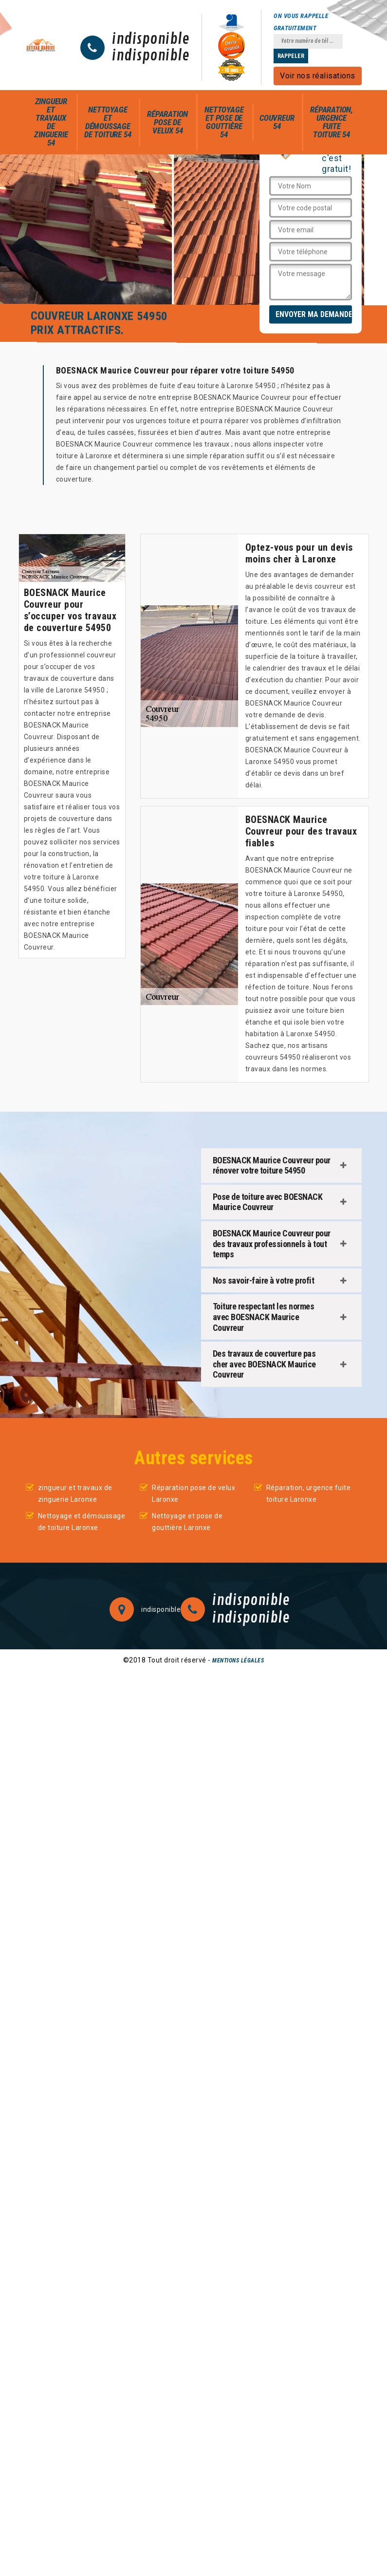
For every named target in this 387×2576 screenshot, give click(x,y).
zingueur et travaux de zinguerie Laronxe (75, 1493)
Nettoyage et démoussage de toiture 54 (107, 122)
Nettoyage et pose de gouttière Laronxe (187, 1521)
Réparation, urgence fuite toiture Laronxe (308, 1493)
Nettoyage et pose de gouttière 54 (223, 122)
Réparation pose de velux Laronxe (193, 1493)
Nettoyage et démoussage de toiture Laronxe (82, 1521)
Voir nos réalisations (317, 75)
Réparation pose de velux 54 (167, 122)
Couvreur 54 (276, 122)
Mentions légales (238, 1660)
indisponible (150, 39)
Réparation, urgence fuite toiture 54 (331, 122)
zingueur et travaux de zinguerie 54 (51, 122)
